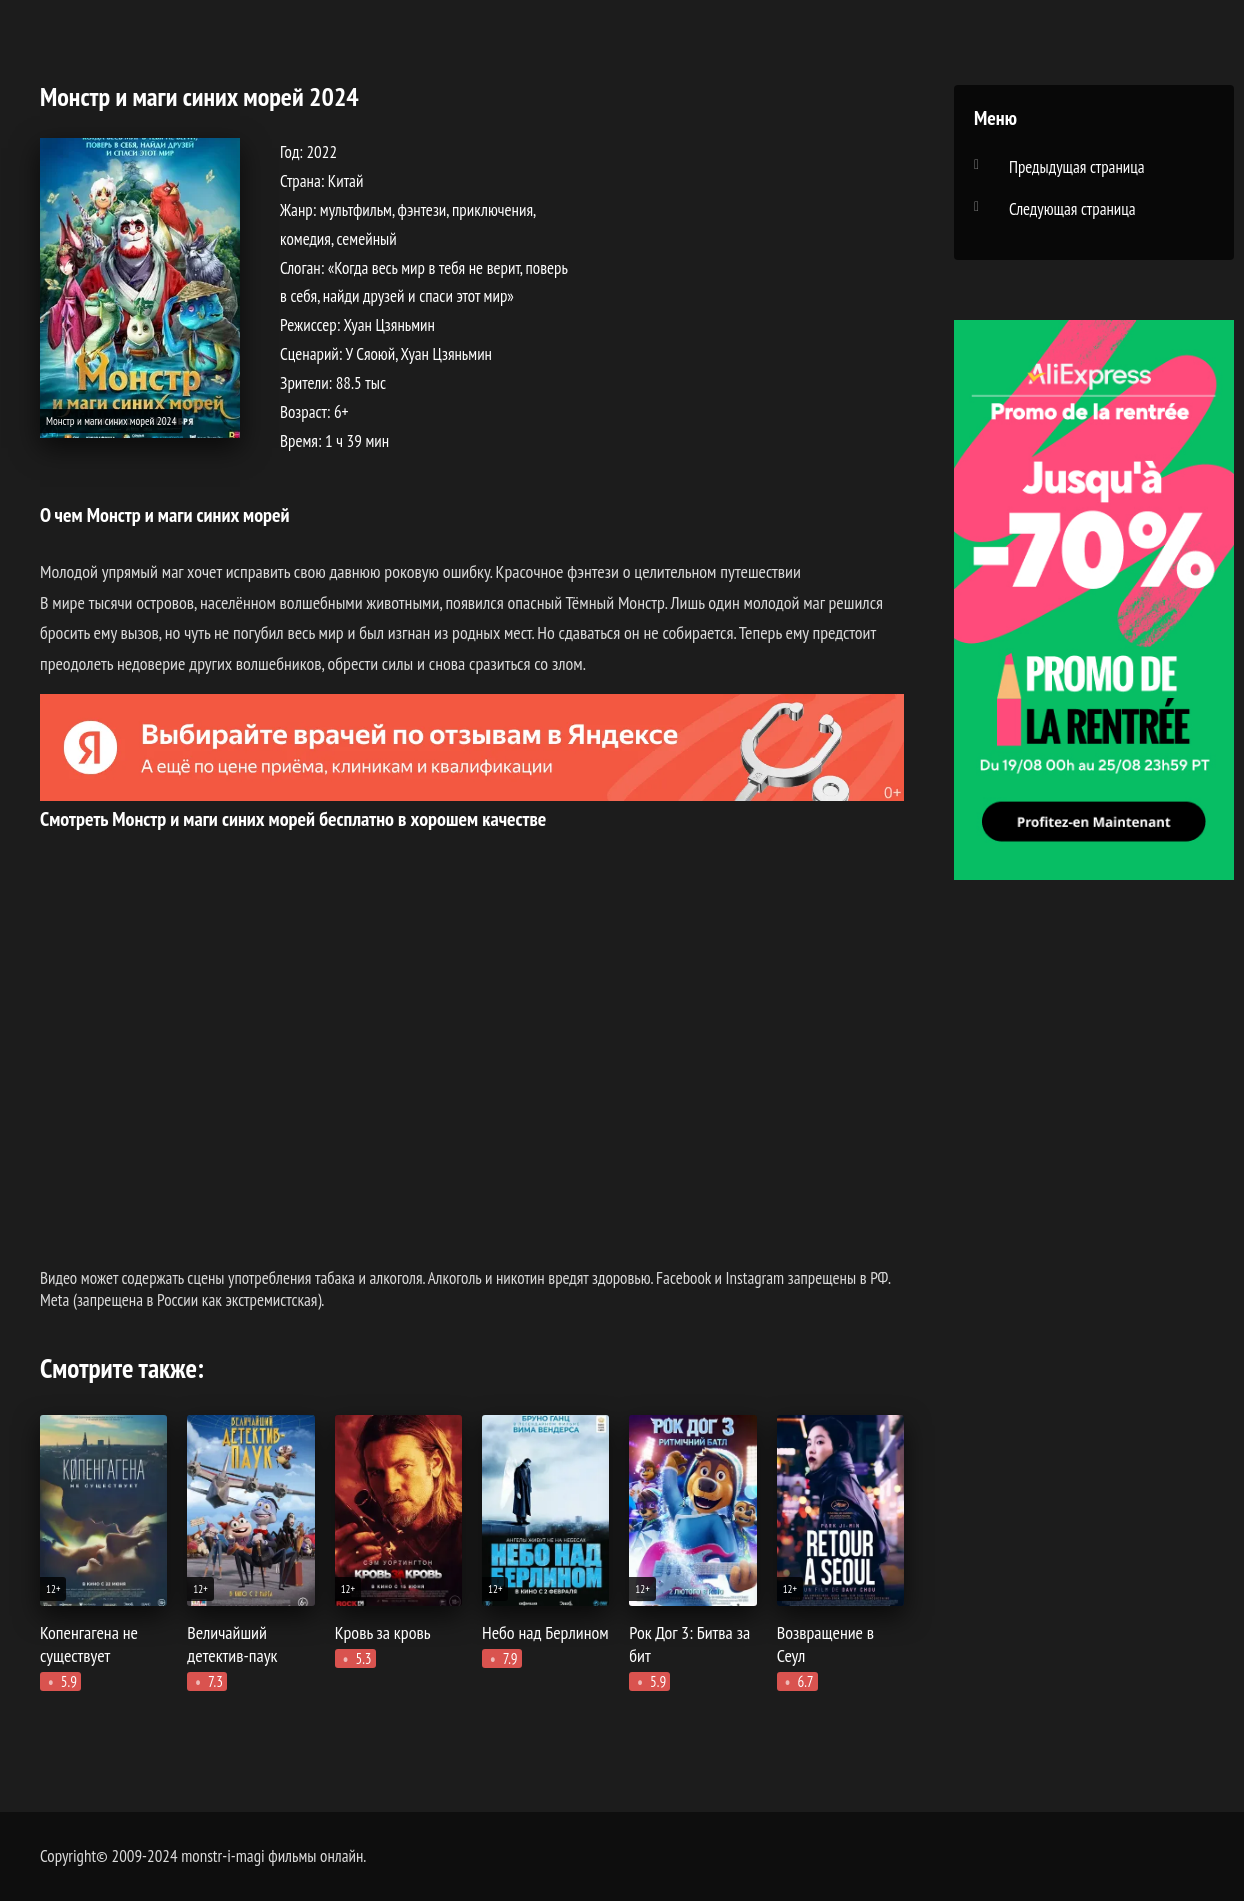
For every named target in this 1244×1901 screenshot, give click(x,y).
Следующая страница (1072, 209)
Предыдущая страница (1077, 167)
